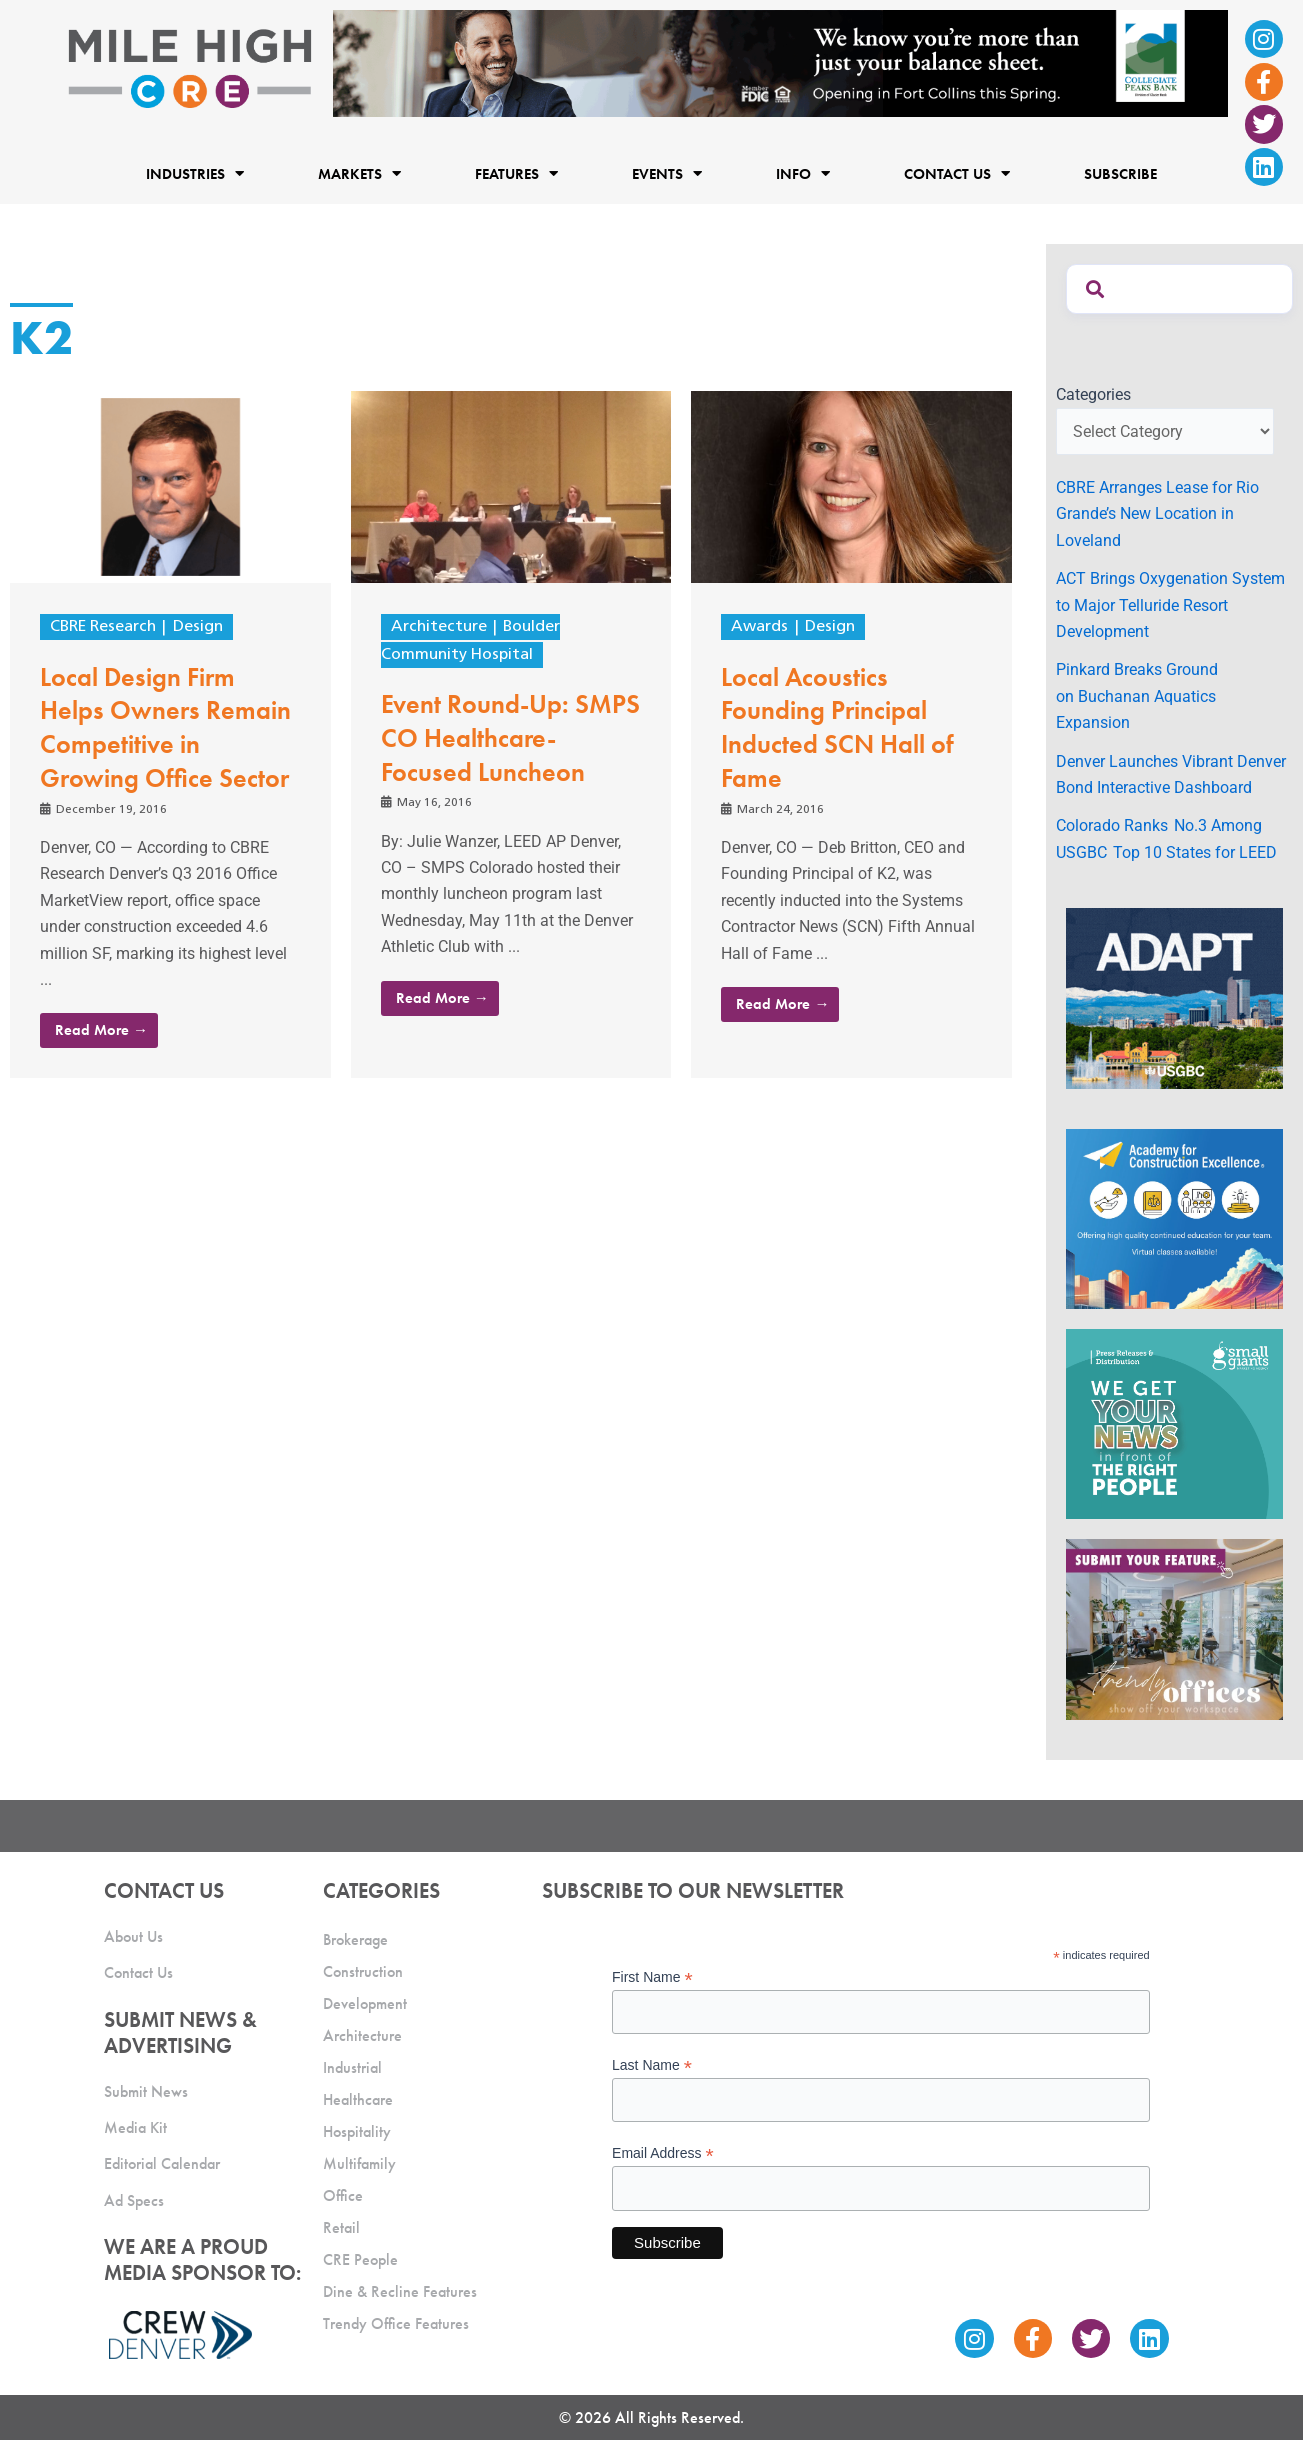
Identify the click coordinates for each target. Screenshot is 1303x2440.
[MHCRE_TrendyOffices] (1174, 1628)
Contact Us (957, 173)
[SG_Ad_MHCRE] (1174, 1422)
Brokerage (355, 1939)
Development (365, 2003)
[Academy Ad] (1174, 1217)
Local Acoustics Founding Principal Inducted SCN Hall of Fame (837, 727)
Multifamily (359, 2163)
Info (803, 173)
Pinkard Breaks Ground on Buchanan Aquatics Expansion (1137, 696)
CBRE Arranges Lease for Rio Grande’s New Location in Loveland (1157, 514)
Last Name (652, 2065)
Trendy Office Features (396, 2323)
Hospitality (357, 2131)
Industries (195, 173)
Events (667, 173)
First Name (652, 1977)
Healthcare (358, 2099)
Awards (759, 627)
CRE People (360, 2259)
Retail (341, 2227)
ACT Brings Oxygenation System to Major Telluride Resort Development (1170, 605)
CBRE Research (103, 627)
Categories (1093, 394)
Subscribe (1120, 174)
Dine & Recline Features (400, 2291)
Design (198, 627)
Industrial (352, 2067)
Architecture (439, 627)
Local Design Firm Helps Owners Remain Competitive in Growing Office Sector (165, 727)
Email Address (663, 2153)
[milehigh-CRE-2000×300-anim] (780, 62)
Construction (363, 1971)
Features (516, 173)
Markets (359, 173)
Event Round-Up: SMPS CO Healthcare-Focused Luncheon (510, 738)
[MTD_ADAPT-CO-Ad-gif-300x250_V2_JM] (1174, 997)
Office (343, 2195)
